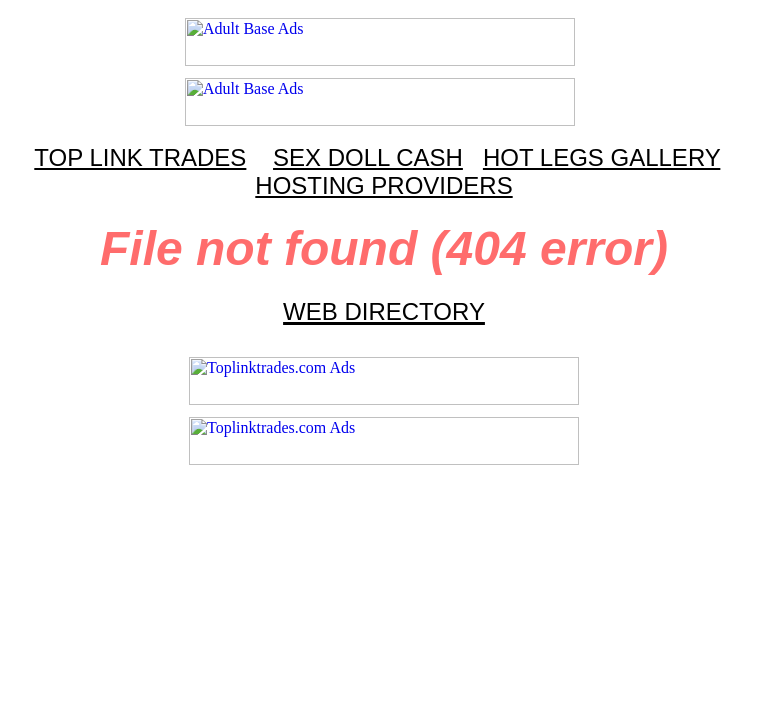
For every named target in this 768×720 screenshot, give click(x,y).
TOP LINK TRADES (140, 157)
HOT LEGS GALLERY (601, 157)
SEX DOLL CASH (368, 157)
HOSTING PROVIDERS (383, 185)
